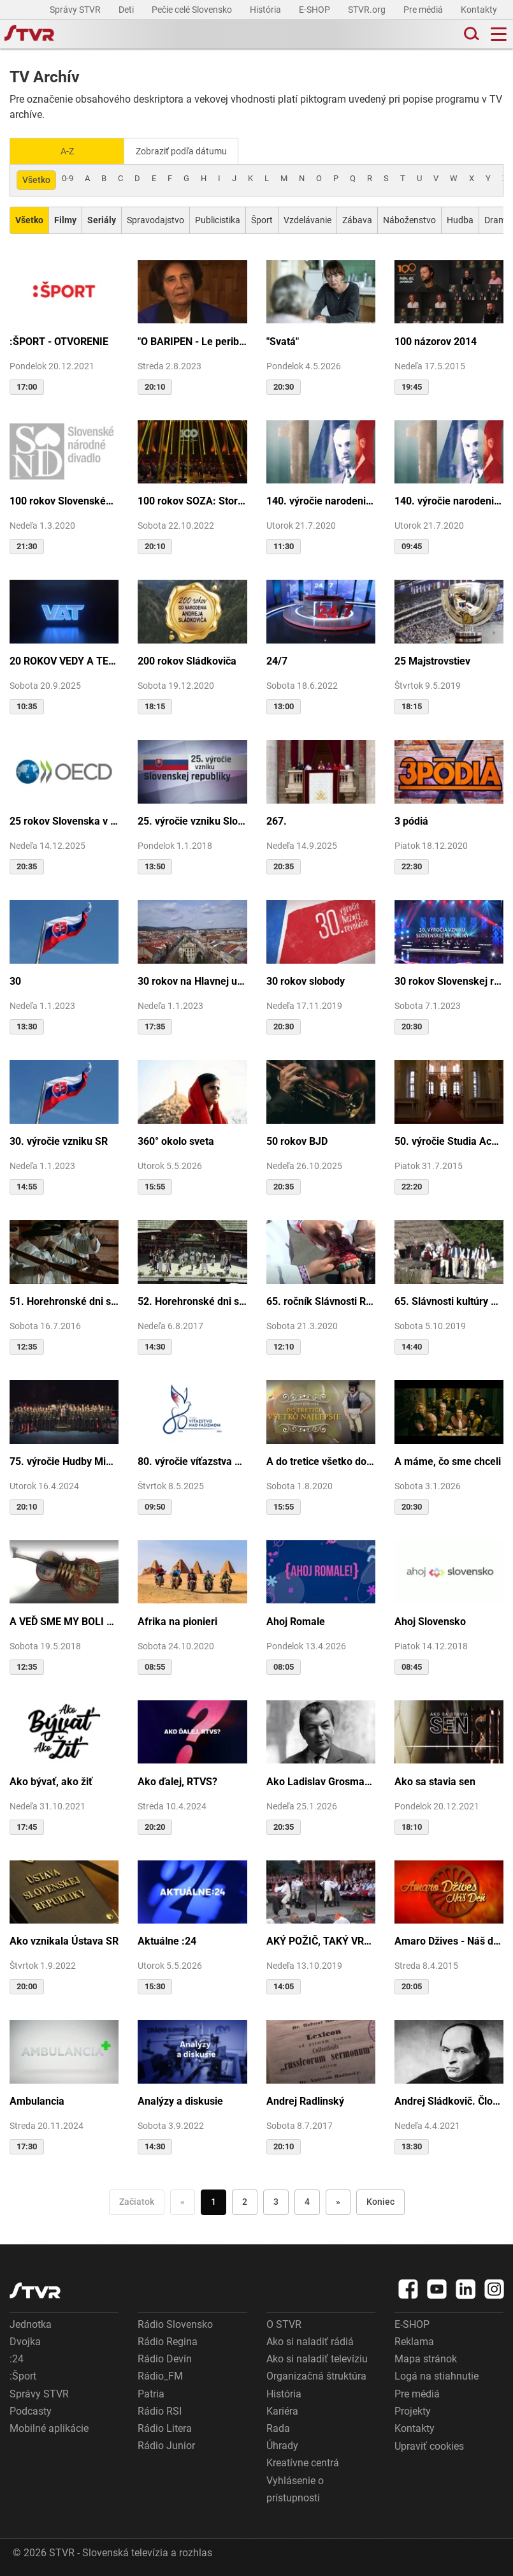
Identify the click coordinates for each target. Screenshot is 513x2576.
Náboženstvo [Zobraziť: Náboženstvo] (409, 219)
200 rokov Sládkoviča (187, 660)
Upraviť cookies (429, 2446)
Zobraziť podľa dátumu (186, 150)
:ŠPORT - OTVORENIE (59, 340)
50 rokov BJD (297, 1140)
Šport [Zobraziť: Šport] (262, 219)
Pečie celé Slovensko (193, 9)
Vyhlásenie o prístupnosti (295, 2488)
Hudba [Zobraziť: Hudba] (460, 219)
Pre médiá (424, 9)
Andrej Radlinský (305, 2100)
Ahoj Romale (295, 1620)
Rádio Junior (166, 2445)
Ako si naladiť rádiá (310, 2340)
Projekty (412, 2410)
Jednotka (31, 2323)
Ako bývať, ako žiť (51, 1780)
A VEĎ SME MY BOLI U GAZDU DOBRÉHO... (64, 1620)
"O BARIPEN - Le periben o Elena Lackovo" (192, 340)
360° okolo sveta (176, 1140)
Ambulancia (37, 2100)
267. (276, 820)
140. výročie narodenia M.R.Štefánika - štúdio (448, 500)
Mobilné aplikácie (49, 2427)
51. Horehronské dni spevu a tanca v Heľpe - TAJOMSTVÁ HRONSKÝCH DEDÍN (64, 1300)
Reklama (414, 2340)
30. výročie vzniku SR (59, 1140)
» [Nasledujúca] (338, 2201)
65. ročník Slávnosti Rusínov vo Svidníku (320, 1300)
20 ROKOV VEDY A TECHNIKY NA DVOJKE (64, 660)
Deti (127, 9)
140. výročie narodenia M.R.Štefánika (320, 500)
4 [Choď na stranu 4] (307, 2201)
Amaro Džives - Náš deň (448, 1940)
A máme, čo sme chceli (447, 1460)
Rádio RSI (160, 2410)
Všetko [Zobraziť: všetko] (36, 178)
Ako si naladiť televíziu (317, 2358)
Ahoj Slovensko (430, 1620)
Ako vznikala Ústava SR (64, 1940)
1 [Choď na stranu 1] (213, 2201)
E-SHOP (315, 9)
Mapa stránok (425, 2358)
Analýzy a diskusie (180, 2100)
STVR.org (367, 9)
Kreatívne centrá (302, 2462)
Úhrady (282, 2445)
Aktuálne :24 (167, 1940)
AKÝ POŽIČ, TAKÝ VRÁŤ (320, 1940)
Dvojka (25, 2340)
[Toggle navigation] (498, 34)
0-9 (67, 177)
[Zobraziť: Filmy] (65, 219)
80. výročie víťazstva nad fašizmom (192, 1460)
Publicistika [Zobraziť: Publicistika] (217, 219)
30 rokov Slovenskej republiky (448, 980)
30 (15, 980)
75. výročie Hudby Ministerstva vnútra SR (64, 1460)
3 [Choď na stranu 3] (275, 2201)
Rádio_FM (160, 2375)
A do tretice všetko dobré (320, 1460)
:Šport (23, 2375)
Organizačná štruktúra (316, 2375)
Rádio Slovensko (175, 2323)
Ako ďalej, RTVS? (177, 1780)
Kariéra (282, 2410)
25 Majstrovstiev (432, 660)
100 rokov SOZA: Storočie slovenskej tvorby (192, 500)
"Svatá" (282, 340)
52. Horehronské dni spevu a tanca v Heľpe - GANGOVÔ (192, 1300)
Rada (278, 2427)
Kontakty (479, 9)
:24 (17, 2358)
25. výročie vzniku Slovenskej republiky (192, 820)
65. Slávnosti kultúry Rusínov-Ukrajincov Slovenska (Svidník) (448, 1300)
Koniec (380, 2201)
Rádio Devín (165, 2358)
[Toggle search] (470, 34)
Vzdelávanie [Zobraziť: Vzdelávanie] (307, 219)
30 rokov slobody (305, 980)
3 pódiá (411, 820)
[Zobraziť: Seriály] (102, 219)
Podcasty (31, 2410)
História (266, 9)
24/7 (276, 660)
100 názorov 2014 (435, 340)
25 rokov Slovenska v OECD (64, 820)
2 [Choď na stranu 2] (244, 2201)
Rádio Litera (165, 2427)
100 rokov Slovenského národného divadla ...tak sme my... (64, 500)
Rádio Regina (168, 2340)
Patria (151, 2393)
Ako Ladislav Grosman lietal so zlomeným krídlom (320, 1780)
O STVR (283, 2323)
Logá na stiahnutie (436, 2375)
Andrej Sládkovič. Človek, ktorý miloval (448, 2100)
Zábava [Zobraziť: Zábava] (357, 219)
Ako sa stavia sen (434, 1780)
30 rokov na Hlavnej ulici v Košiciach (192, 980)
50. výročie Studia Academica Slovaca (448, 1140)
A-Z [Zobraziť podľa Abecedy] (67, 150)
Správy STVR (76, 9)
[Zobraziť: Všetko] (29, 219)
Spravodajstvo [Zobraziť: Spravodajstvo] (155, 219)
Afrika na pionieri (177, 1620)
